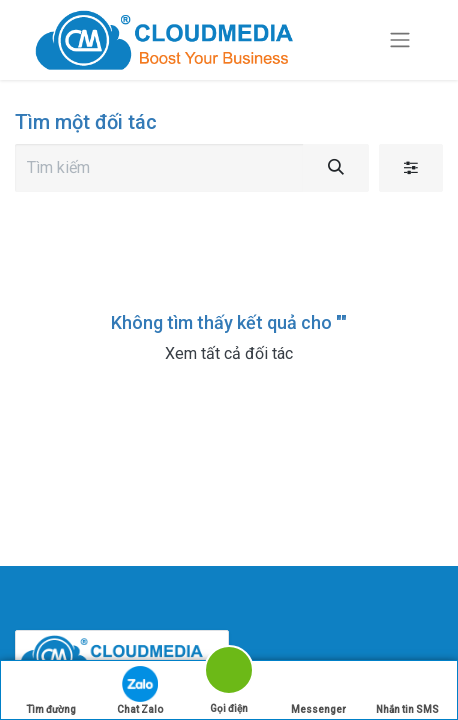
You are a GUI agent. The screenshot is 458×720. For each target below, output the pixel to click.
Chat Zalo (140, 690)
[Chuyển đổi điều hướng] (400, 40)
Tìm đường (51, 690)
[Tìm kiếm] (336, 168)
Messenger (318, 690)
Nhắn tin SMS (407, 690)
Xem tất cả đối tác (229, 353)
